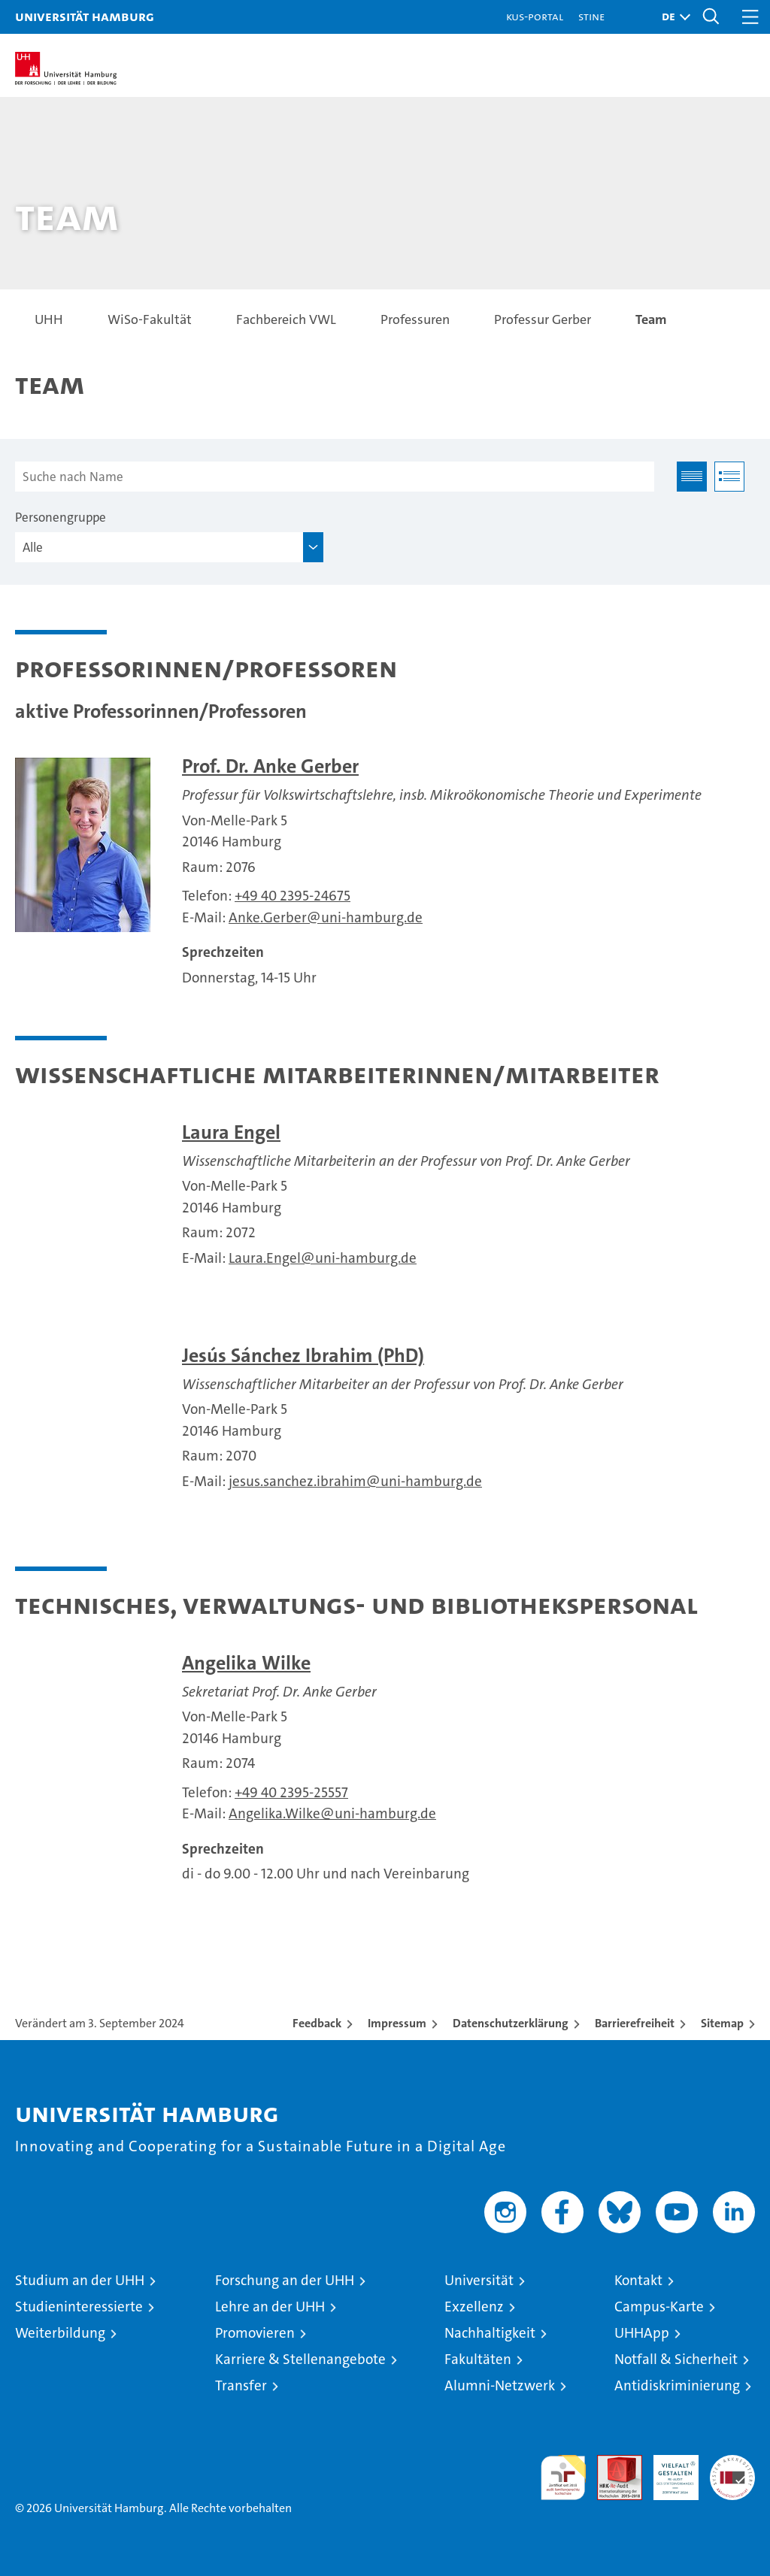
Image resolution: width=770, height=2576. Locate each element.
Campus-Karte (659, 2306)
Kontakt (638, 2280)
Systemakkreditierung (732, 2463)
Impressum (397, 2023)
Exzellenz (474, 2306)
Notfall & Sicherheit (676, 2359)
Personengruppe (60, 517)
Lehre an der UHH (270, 2306)
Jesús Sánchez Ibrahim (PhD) (303, 1355)
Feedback (317, 2023)
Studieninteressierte (79, 2306)
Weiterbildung (60, 2332)
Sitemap (722, 2023)
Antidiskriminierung (677, 2385)
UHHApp (641, 2332)
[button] (672, 17)
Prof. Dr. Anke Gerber (270, 766)
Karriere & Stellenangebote (300, 2359)
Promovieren (255, 2332)
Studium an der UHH (79, 2280)
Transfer (241, 2385)
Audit (611, 2463)
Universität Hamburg (84, 16)
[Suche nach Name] (334, 477)
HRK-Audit (667, 2471)
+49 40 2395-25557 (291, 1792)
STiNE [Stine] (591, 16)
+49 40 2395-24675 (292, 895)
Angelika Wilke (246, 1663)
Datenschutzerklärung (510, 2023)
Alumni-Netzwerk (499, 2385)
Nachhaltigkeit (489, 2332)
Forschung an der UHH (284, 2280)
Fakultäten (477, 2359)
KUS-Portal (534, 16)
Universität (479, 2280)
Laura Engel (231, 1132)
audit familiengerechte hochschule (563, 2477)
